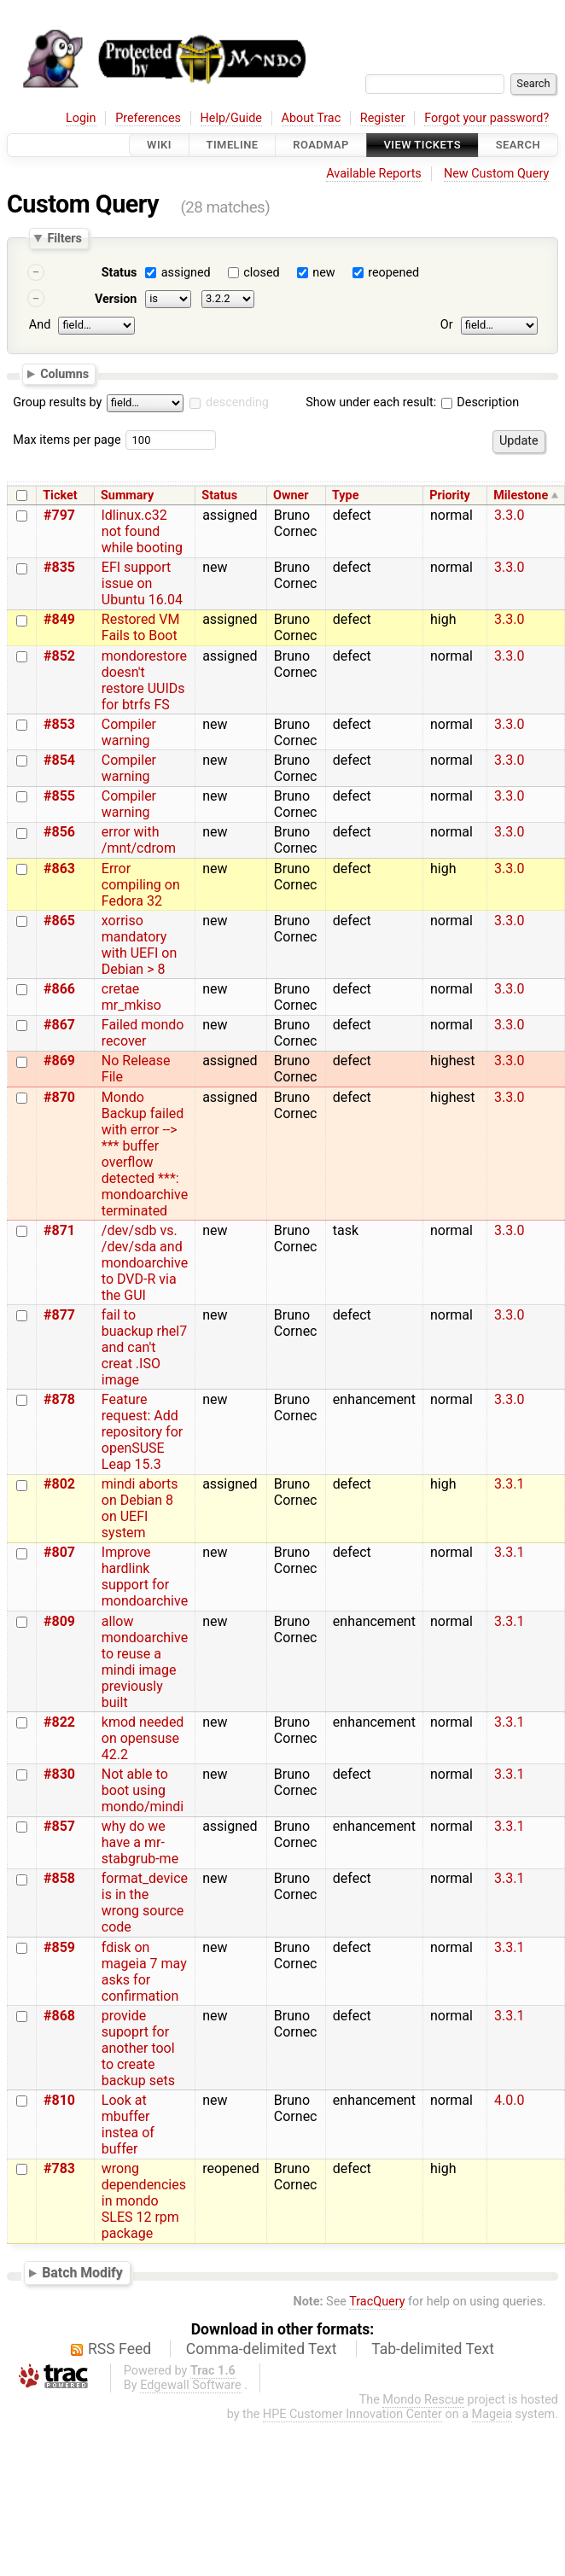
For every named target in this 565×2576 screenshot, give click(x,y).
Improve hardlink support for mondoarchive (145, 1576)
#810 (59, 2100)
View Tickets (422, 144)
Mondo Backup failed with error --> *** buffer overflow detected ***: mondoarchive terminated (145, 1154)
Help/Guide (231, 118)
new (323, 272)
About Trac (311, 118)
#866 (59, 989)
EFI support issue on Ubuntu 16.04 (142, 583)
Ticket (60, 495)
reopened (393, 272)
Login (81, 118)
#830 (59, 1774)
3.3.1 (509, 1484)
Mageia (492, 2414)
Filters (64, 238)
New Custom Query (496, 173)
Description (480, 402)
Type (345, 495)
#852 (59, 656)
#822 (59, 1722)
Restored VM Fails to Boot (141, 627)
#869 (59, 1060)
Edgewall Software (191, 2385)
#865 (59, 920)
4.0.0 (509, 2100)
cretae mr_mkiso (131, 997)
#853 (59, 724)
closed (261, 272)
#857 (59, 1826)
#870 (59, 1097)
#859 (59, 1947)
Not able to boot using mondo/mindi (142, 1790)
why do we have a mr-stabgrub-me (140, 1842)
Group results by (57, 402)
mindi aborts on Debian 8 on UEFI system (140, 1508)
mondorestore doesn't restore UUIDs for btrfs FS (144, 680)
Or (446, 325)
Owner (291, 495)
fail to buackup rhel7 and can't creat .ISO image (144, 1347)
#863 (59, 868)
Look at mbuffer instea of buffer (128, 2124)
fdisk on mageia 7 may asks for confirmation (144, 1971)
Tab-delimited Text (432, 2348)
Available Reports (374, 173)
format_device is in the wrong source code (145, 1902)
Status (119, 272)
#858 (59, 1878)
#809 (59, 1621)
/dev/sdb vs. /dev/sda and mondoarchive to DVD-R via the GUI (145, 1262)
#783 (59, 2168)
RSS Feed (119, 2348)
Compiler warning (129, 732)
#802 (59, 1484)
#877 (59, 1315)
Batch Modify (82, 2272)
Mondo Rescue (423, 2399)
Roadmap (321, 144)
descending (237, 402)
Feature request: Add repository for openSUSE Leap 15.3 (142, 1431)
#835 (59, 567)
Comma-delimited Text (261, 2348)
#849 (59, 619)
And (39, 325)
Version (116, 299)
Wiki (159, 144)
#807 (59, 1552)
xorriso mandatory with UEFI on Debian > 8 (140, 944)
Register (382, 118)
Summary (127, 495)
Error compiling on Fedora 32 (141, 884)
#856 (59, 832)
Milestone (520, 495)
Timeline (233, 144)
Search (518, 144)
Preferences (148, 118)
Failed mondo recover (143, 1033)
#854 (59, 760)
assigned (186, 272)
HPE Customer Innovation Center (352, 2414)
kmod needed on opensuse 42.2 (143, 1738)
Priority (449, 495)
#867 (59, 1025)
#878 (59, 1399)
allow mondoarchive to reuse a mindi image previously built (145, 1662)
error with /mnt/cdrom (139, 840)
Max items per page (66, 440)
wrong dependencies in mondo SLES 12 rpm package (144, 2200)
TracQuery (377, 2301)
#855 (59, 796)
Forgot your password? (486, 118)
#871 (59, 1230)
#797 (59, 515)
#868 (59, 2016)
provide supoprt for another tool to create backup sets (138, 2048)
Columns (64, 373)
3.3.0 (509, 515)
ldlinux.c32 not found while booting (142, 531)
